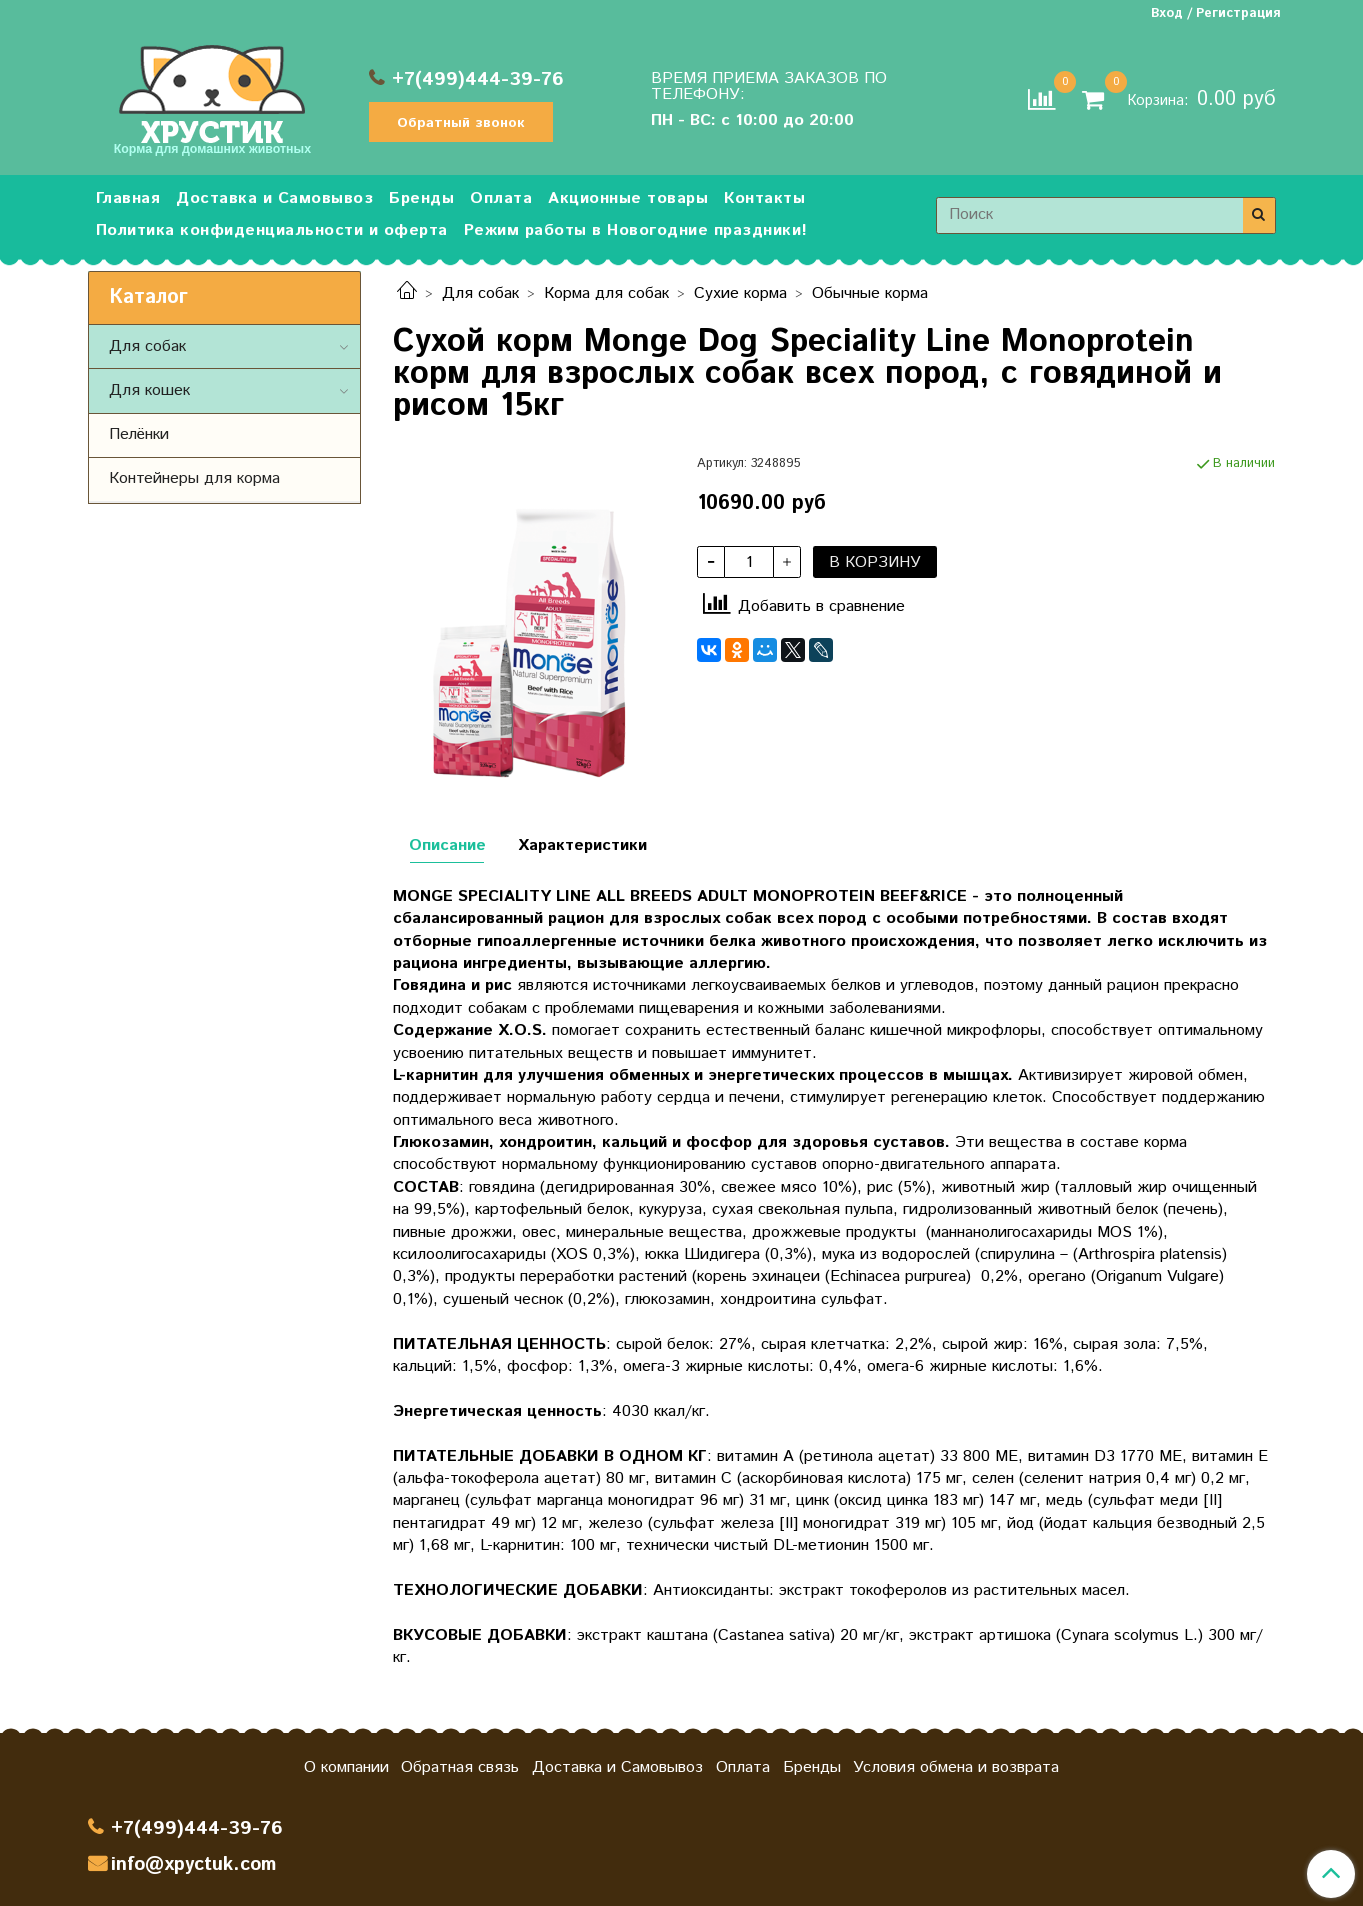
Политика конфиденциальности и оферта (272, 230)
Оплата (501, 198)
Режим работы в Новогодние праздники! (636, 230)
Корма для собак (606, 293)
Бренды (421, 198)
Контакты (764, 198)
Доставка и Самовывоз (274, 198)
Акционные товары (628, 198)
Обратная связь (460, 1767)
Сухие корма (740, 293)
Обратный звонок (461, 123)
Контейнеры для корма (194, 478)
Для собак (480, 293)
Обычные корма (870, 293)
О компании (346, 1767)
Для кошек (149, 390)
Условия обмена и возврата (956, 1767)
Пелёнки (139, 434)
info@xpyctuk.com (193, 1864)
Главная (128, 198)
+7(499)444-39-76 (478, 79)
